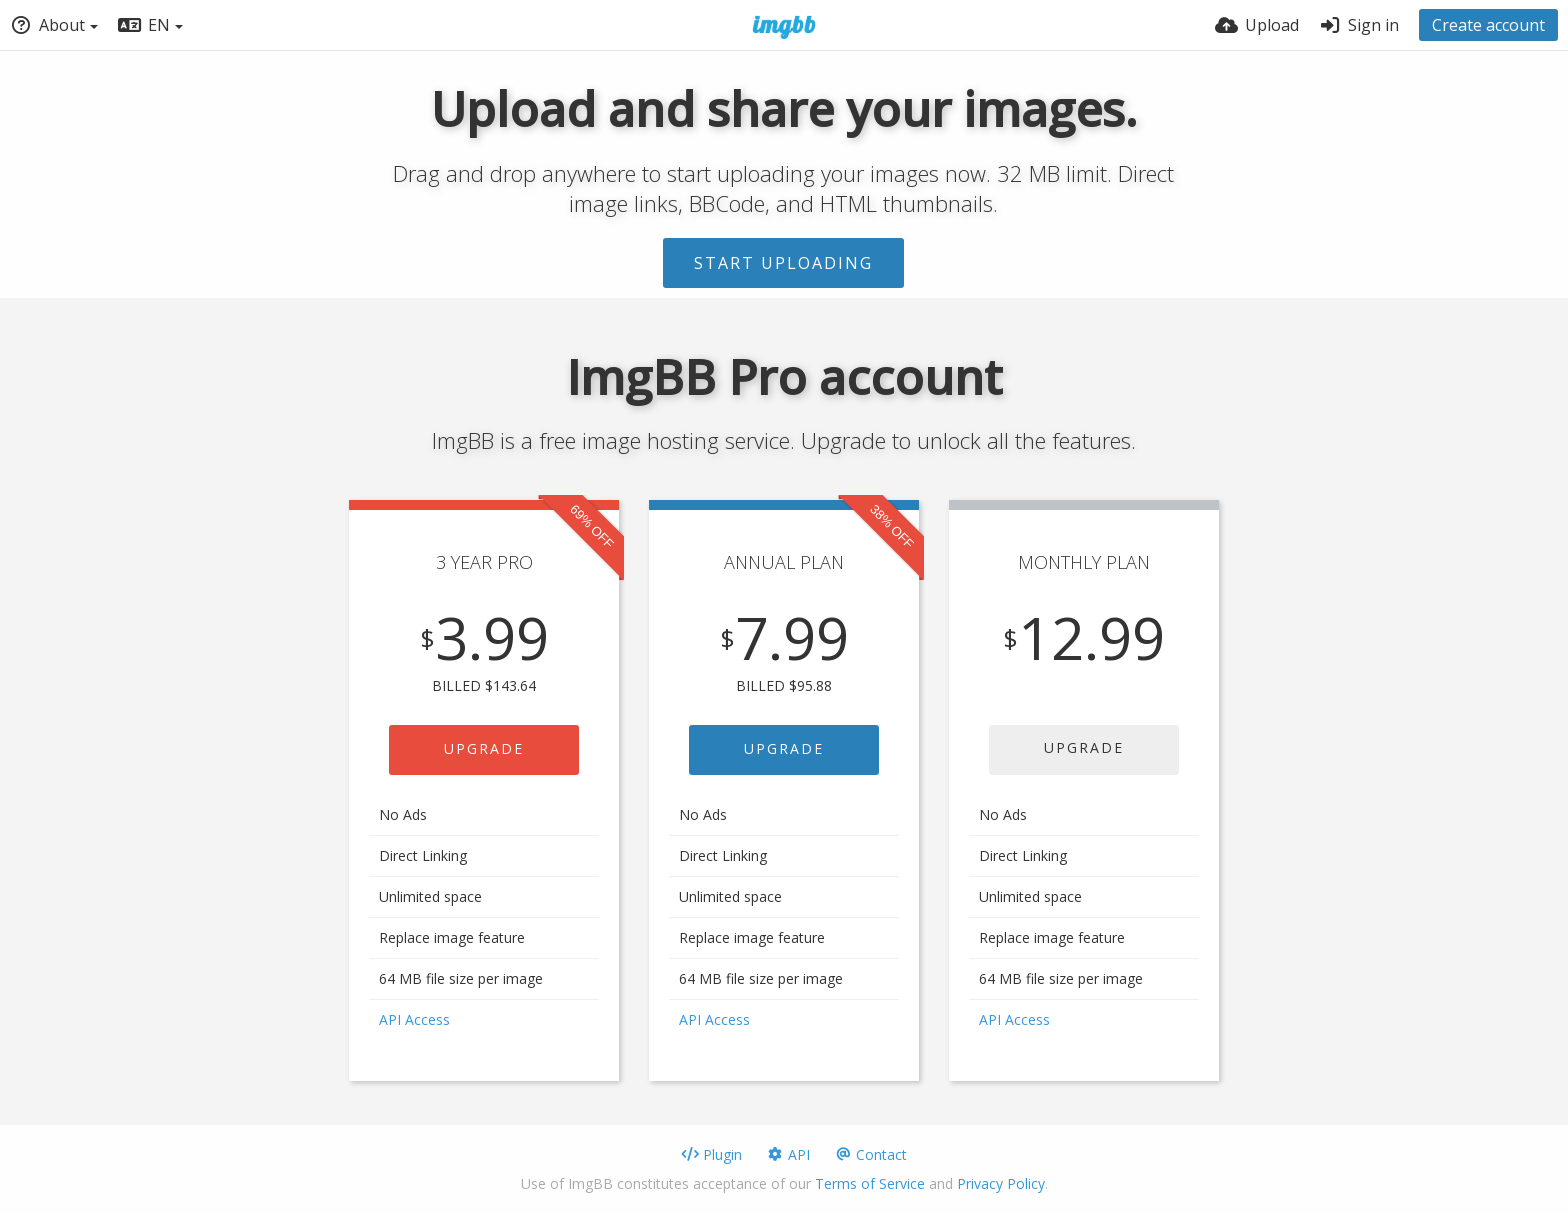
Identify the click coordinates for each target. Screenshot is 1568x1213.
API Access (414, 1019)
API (788, 1154)
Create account (1488, 25)
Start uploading (783, 263)
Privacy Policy (1001, 1183)
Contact (870, 1154)
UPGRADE (484, 748)
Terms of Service (870, 1183)
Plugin (711, 1154)
